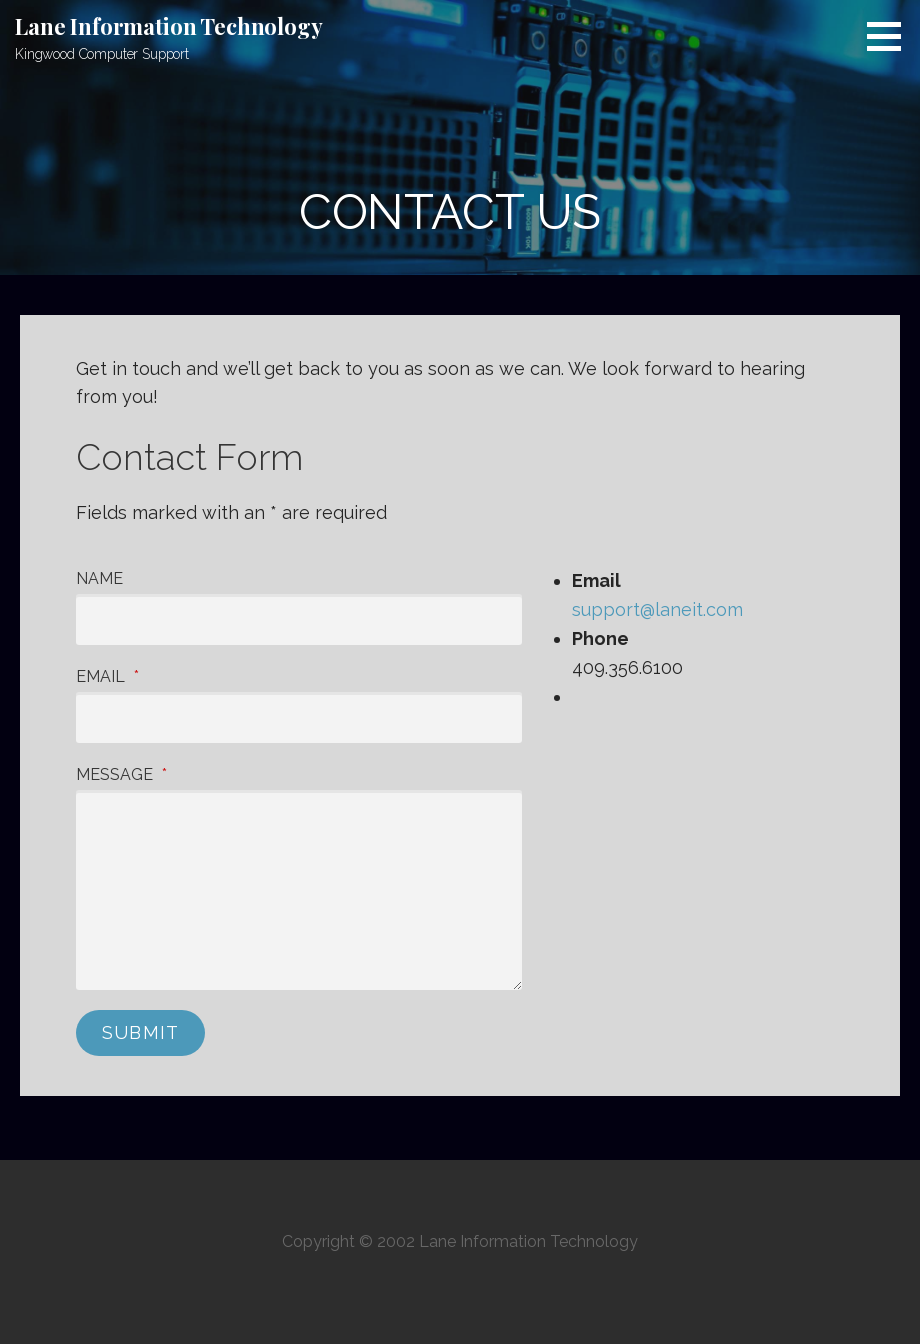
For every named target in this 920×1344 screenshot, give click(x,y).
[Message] (299, 890)
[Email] (299, 717)
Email (107, 676)
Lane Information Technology (169, 26)
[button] (891, 36)
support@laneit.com (657, 609)
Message (121, 774)
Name (99, 578)
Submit (140, 1032)
